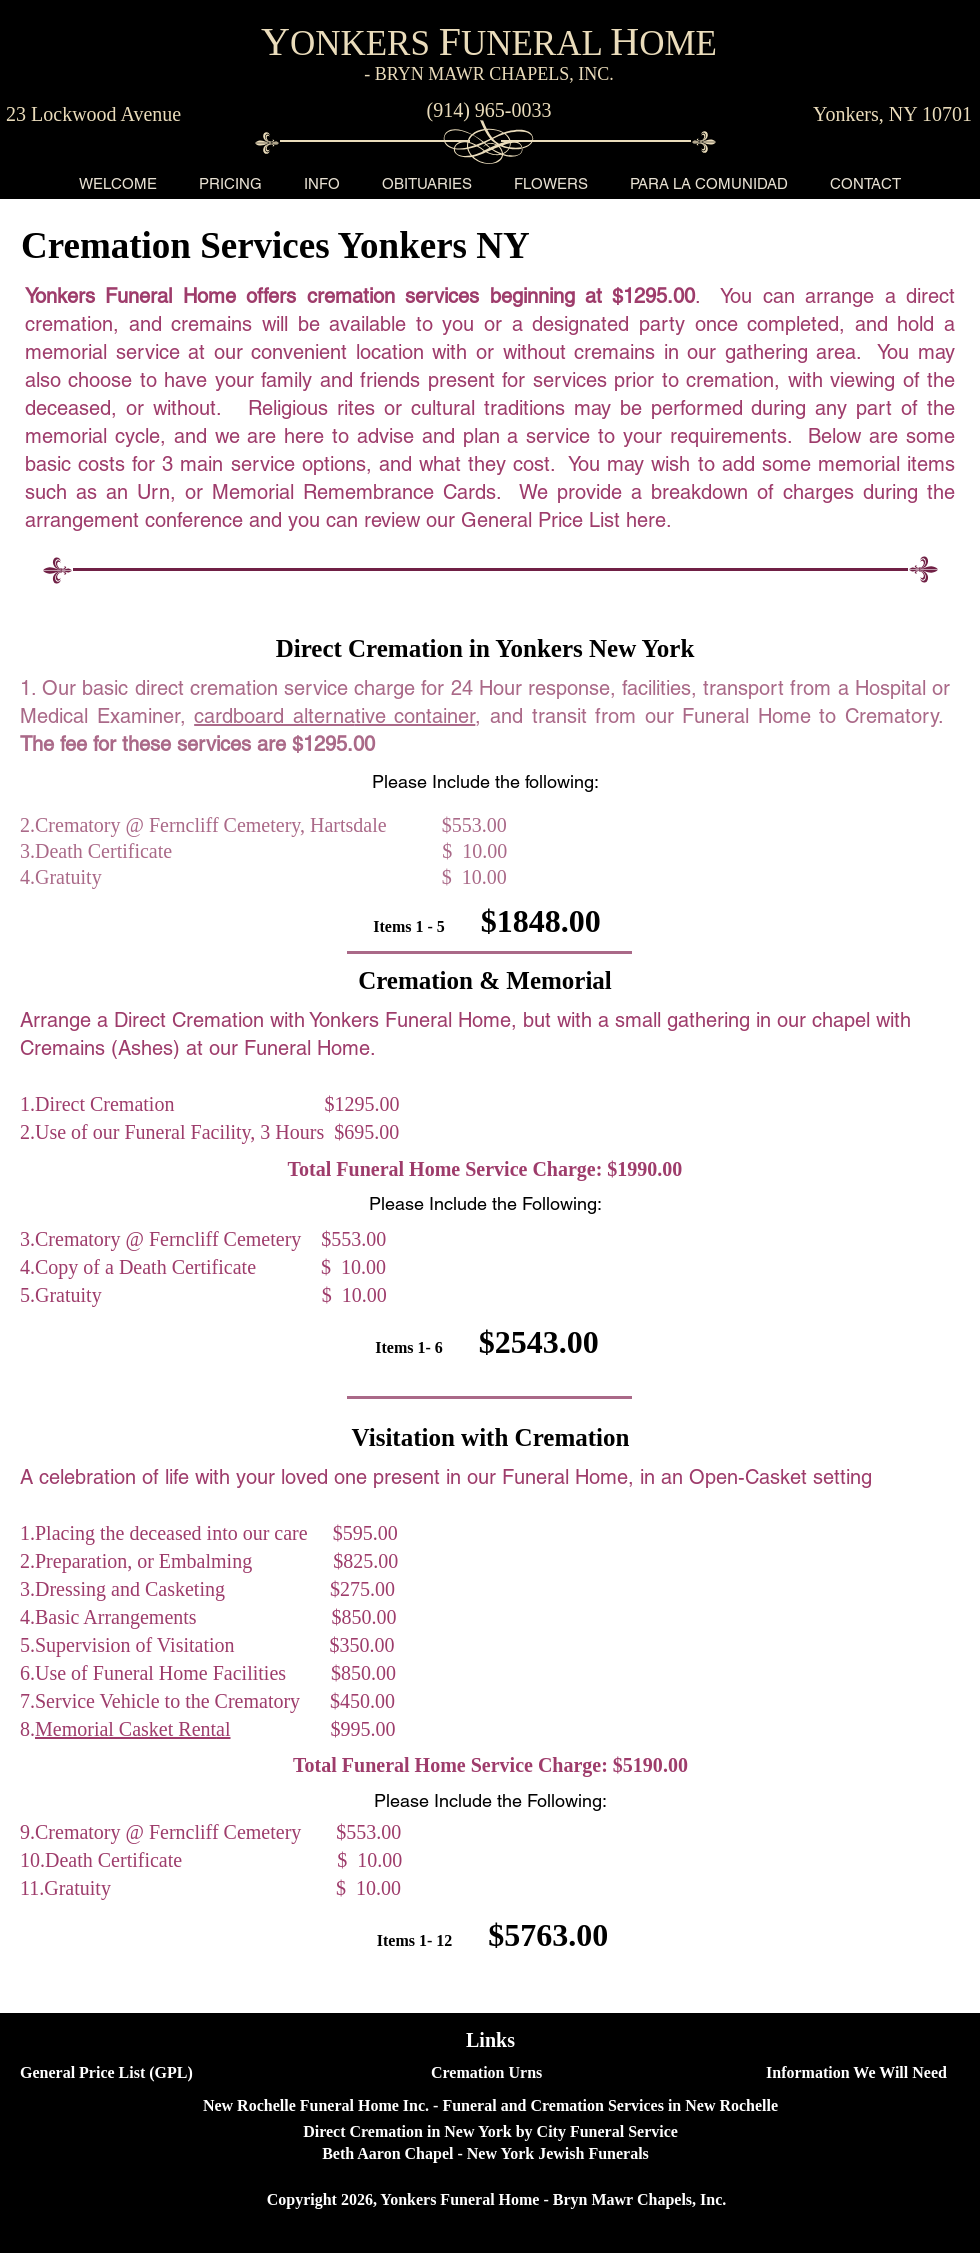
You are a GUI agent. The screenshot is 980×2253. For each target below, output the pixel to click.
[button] (230, 183)
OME (678, 43)
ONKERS (364, 43)
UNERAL (535, 43)
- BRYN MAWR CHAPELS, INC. (489, 74)
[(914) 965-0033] (489, 110)
